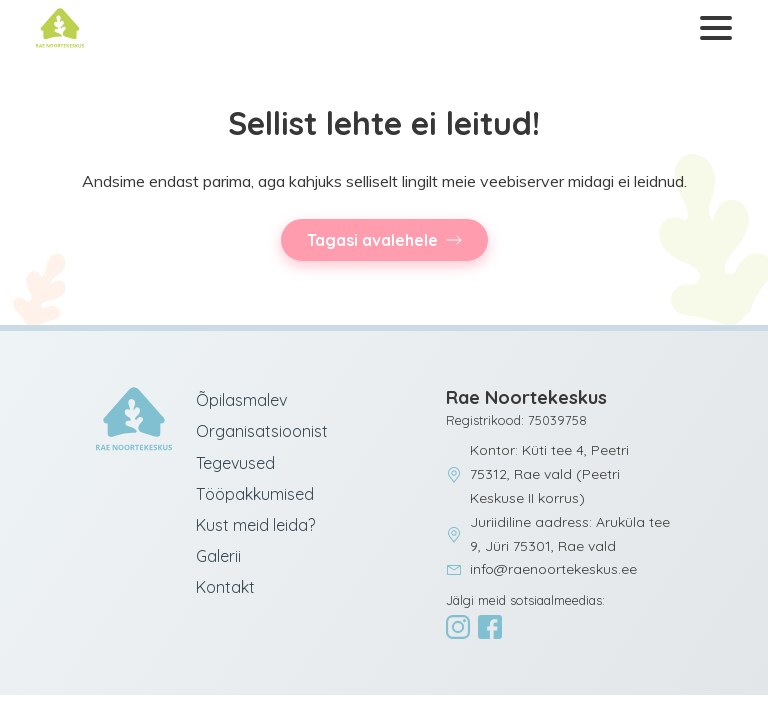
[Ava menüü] (712, 28)
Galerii (218, 556)
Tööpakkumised (255, 494)
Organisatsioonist (262, 431)
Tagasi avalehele (372, 240)
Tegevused (235, 463)
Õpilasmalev (241, 400)
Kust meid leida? (255, 525)
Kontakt (225, 587)
